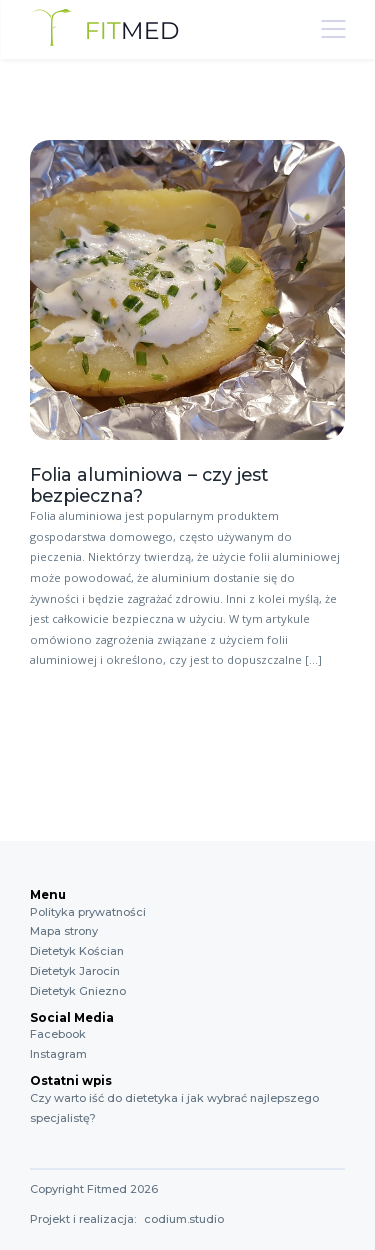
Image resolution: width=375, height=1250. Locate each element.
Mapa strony (64, 931)
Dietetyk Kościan (77, 951)
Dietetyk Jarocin (75, 971)
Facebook (58, 1034)
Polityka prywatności (88, 912)
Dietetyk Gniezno (78, 991)
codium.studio (184, 1219)
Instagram (58, 1054)
